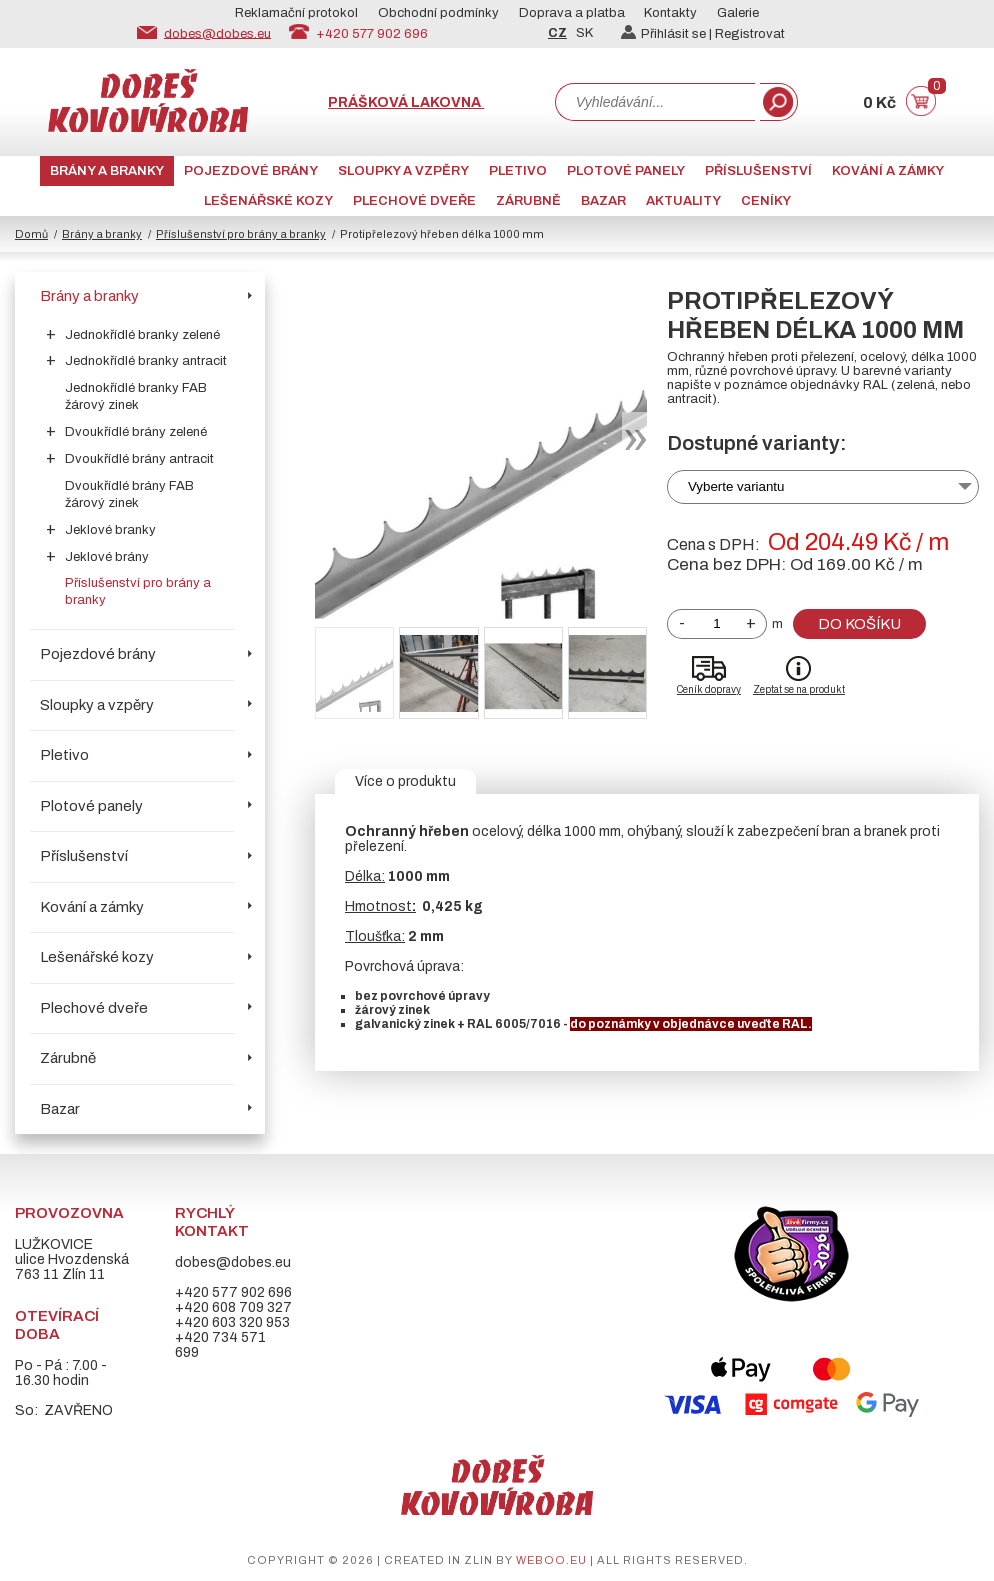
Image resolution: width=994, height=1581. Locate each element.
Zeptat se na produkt (799, 689)
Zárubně (528, 201)
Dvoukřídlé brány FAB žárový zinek (129, 494)
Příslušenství (758, 171)
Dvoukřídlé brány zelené (136, 432)
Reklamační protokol (296, 13)
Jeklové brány (107, 557)
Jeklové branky (110, 530)
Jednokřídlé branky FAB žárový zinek (136, 396)
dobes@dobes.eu (217, 33)
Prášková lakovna (406, 102)
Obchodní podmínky (438, 13)
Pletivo (518, 171)
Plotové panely (626, 171)
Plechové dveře (414, 201)
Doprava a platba (572, 13)
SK (584, 33)
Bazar (603, 201)
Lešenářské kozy (268, 201)
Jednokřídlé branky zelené (142, 335)
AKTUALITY (683, 201)
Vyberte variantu (736, 486)
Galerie (738, 13)
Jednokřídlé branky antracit (146, 361)
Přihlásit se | (668, 34)
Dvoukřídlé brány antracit (139, 459)
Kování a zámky (888, 171)
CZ (557, 33)
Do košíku (859, 624)
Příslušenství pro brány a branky (241, 234)
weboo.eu (551, 1560)
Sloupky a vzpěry (403, 171)
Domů (31, 234)
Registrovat (750, 34)
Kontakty (670, 13)
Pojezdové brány (251, 171)
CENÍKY (766, 201)
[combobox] (655, 102)
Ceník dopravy (709, 689)
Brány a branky (107, 171)
